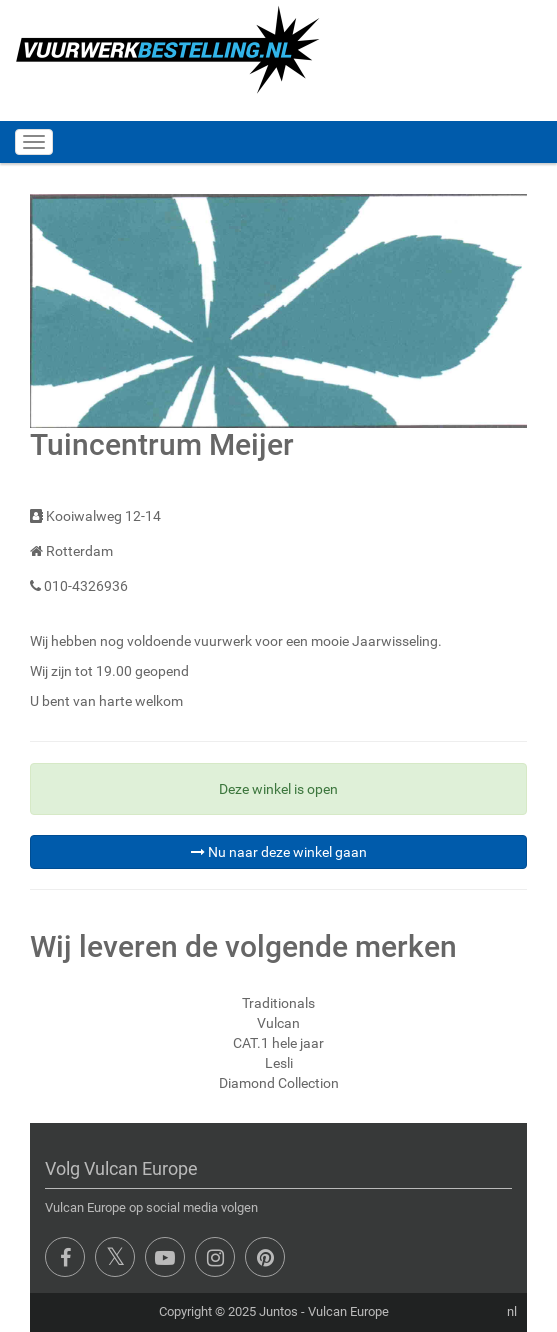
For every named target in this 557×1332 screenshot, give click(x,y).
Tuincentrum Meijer (162, 444)
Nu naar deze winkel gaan (279, 852)
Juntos (278, 1311)
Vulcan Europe (348, 1311)
